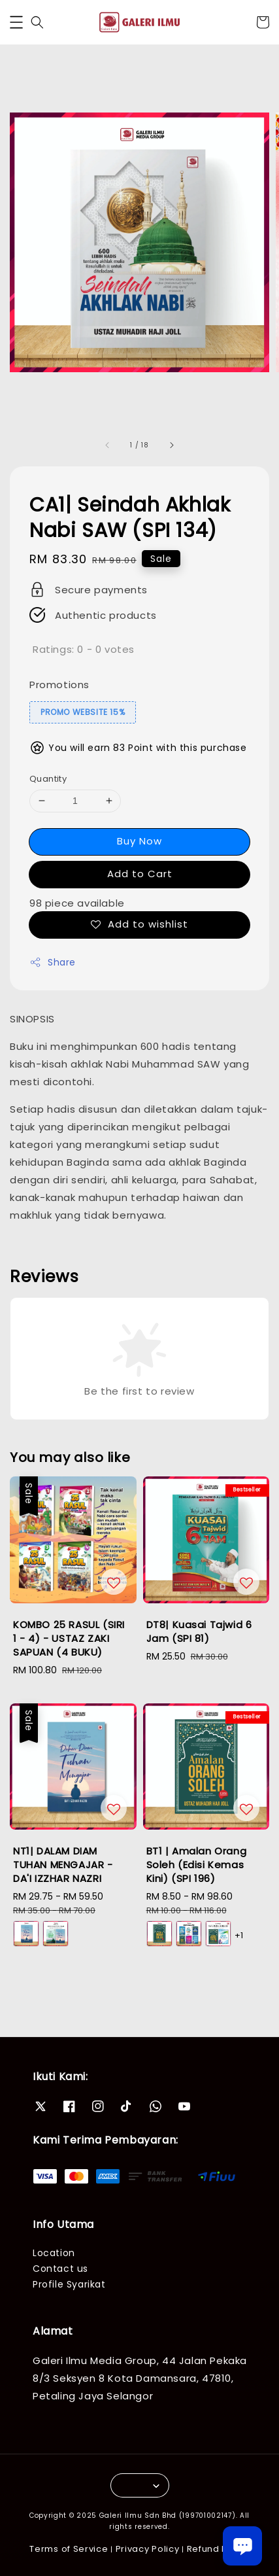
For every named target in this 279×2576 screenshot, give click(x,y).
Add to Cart (139, 873)
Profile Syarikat (69, 2284)
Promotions (59, 684)
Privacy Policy (148, 2549)
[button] (16, 22)
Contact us (60, 2268)
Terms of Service (68, 2549)
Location (54, 2252)
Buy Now (139, 841)
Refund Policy (218, 2549)
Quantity (48, 779)
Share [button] (52, 962)
